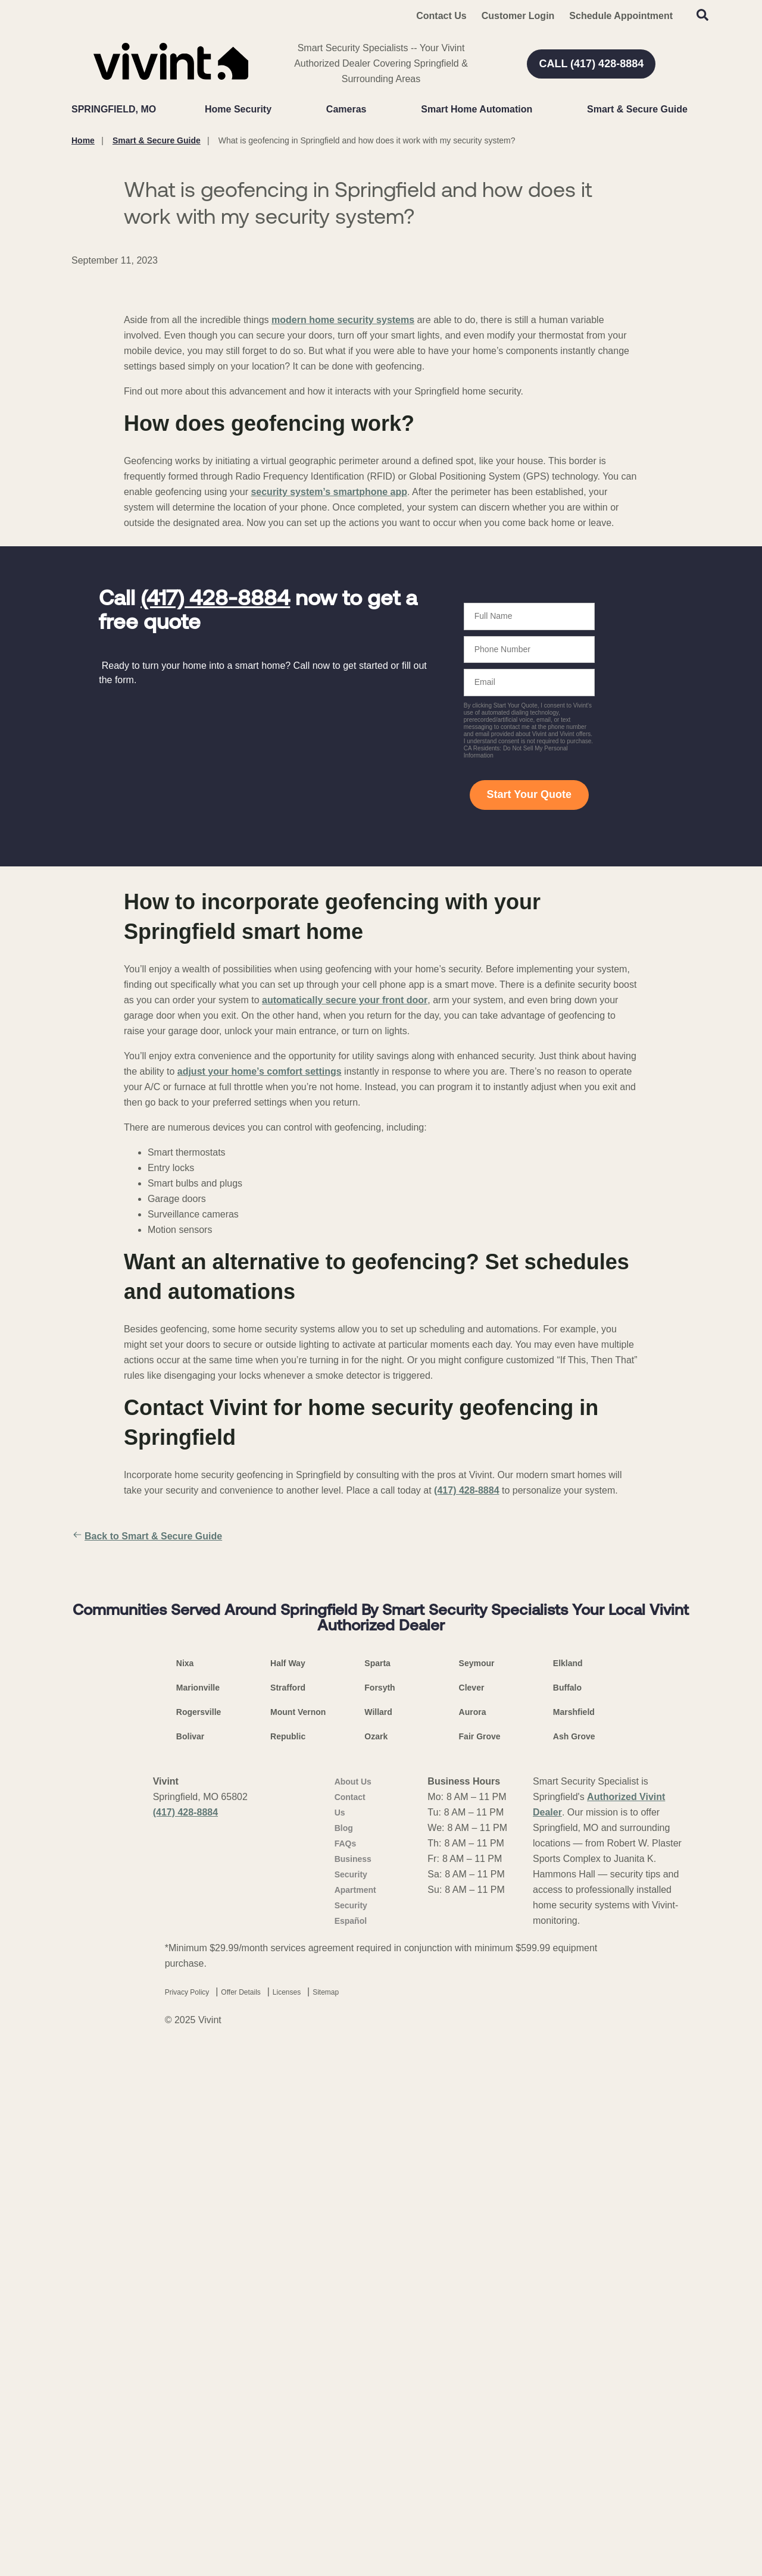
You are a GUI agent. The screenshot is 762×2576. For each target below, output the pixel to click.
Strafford (287, 2211)
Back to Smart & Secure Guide (146, 1812)
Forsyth (379, 2211)
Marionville (198, 2211)
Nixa (185, 2187)
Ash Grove (574, 2260)
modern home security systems (342, 595)
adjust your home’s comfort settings (259, 1347)
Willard (378, 2235)
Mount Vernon (298, 2235)
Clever (472, 2211)
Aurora (472, 2235)
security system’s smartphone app (329, 767)
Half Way (287, 2187)
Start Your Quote (529, 1070)
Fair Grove (480, 2260)
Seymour (477, 2187)
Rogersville (198, 2235)
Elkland (568, 2187)
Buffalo (567, 2211)
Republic (287, 2260)
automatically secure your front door (344, 1275)
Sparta (377, 2187)
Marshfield (574, 2235)
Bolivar (190, 2260)
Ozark (376, 2260)
